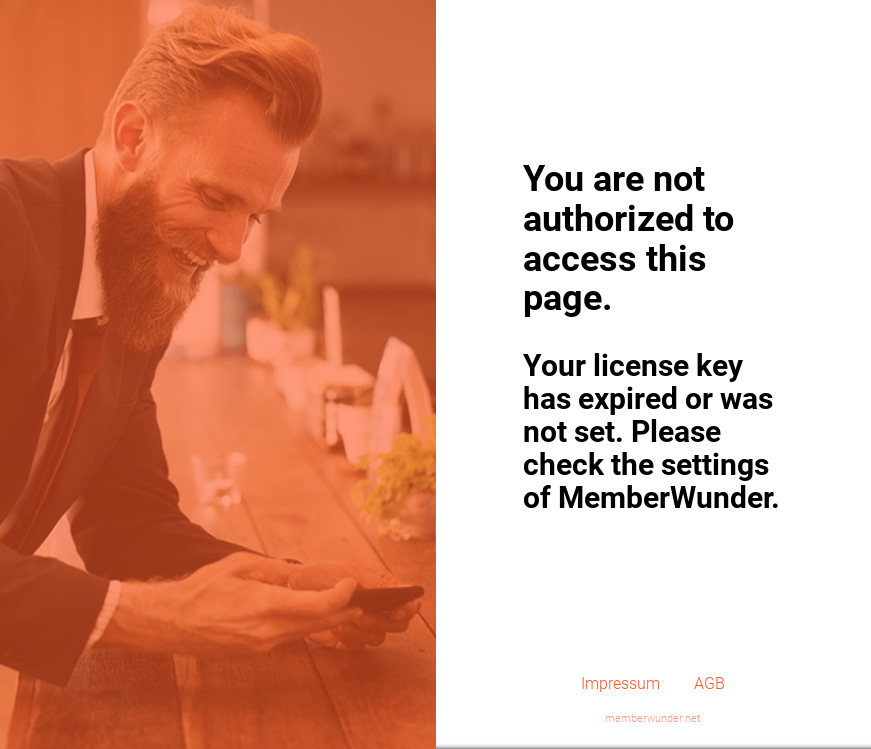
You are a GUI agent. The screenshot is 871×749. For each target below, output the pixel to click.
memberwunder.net (653, 718)
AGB (709, 683)
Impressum (620, 683)
